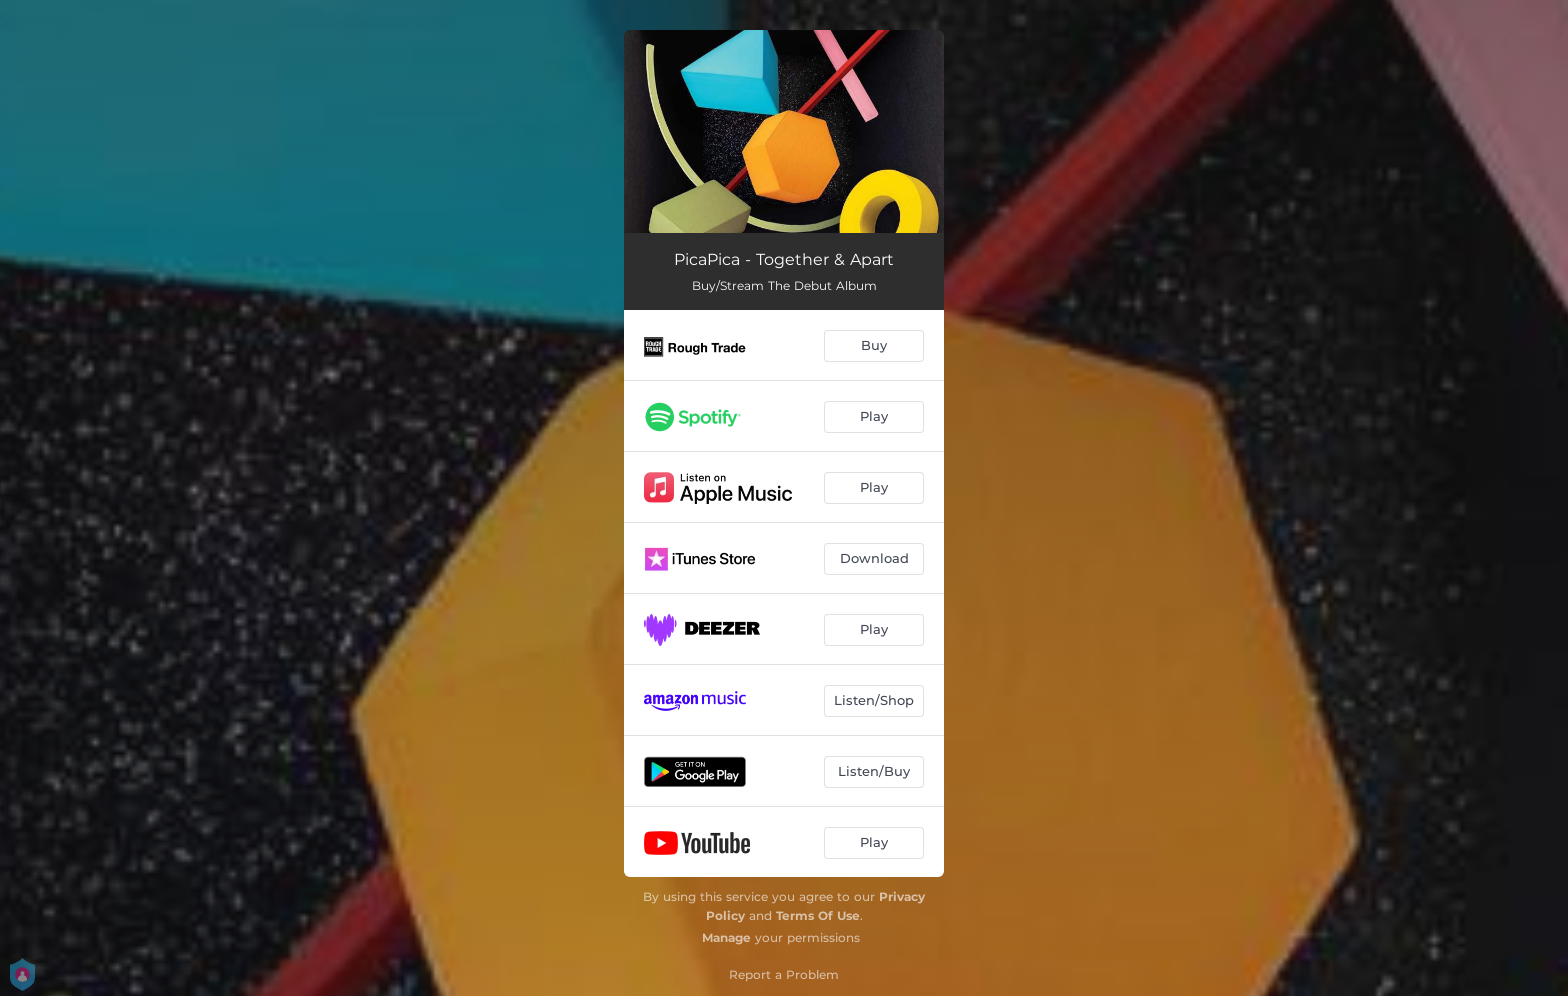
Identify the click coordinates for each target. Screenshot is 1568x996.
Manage (726, 937)
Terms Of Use (818, 915)
